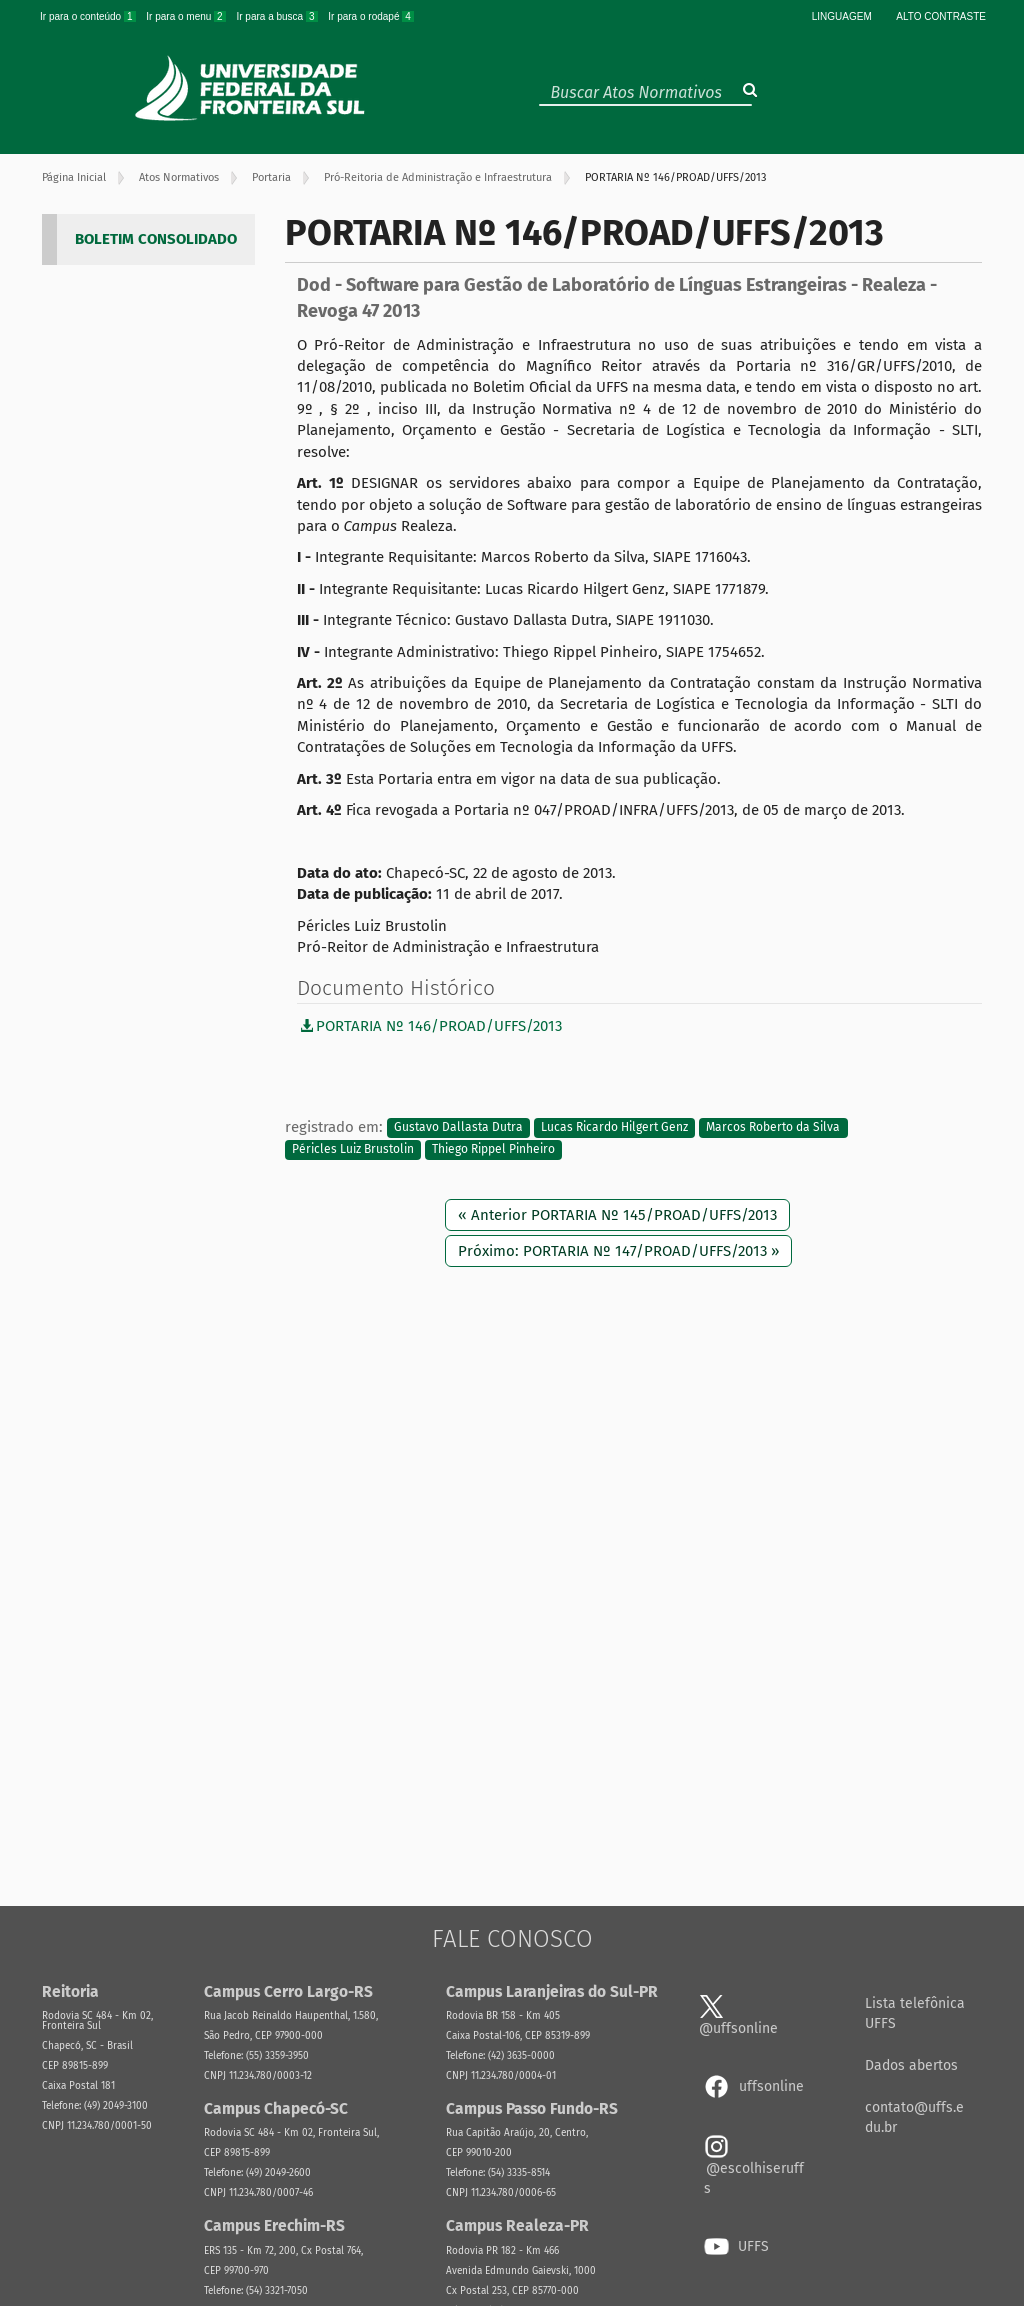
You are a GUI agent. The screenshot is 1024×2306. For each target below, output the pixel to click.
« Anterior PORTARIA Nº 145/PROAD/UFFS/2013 (617, 1215)
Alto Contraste (941, 16)
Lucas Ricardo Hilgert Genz (614, 1128)
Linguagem (842, 16)
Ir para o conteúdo (89, 16)
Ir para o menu (187, 16)
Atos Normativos (179, 177)
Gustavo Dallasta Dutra (458, 1128)
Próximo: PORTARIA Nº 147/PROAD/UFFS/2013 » (618, 1251)
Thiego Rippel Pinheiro (493, 1149)
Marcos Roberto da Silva (773, 1128)
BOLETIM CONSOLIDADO (156, 239)
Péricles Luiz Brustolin (353, 1149)
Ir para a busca (278, 16)
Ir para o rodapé (371, 16)
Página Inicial (74, 177)
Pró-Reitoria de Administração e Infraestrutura (438, 177)
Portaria (271, 177)
